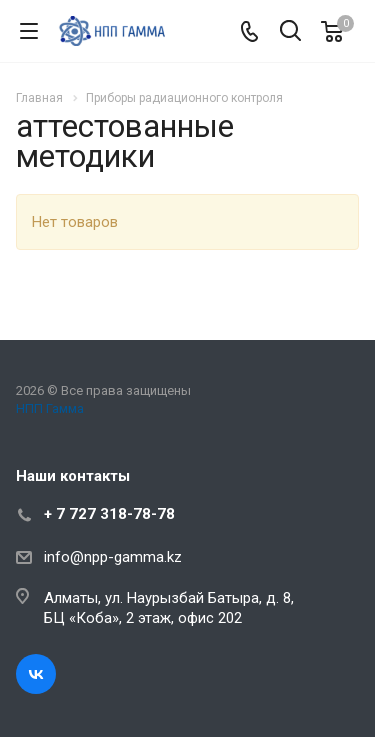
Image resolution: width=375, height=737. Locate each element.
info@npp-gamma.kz (113, 557)
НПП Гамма (50, 408)
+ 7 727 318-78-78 (109, 514)
